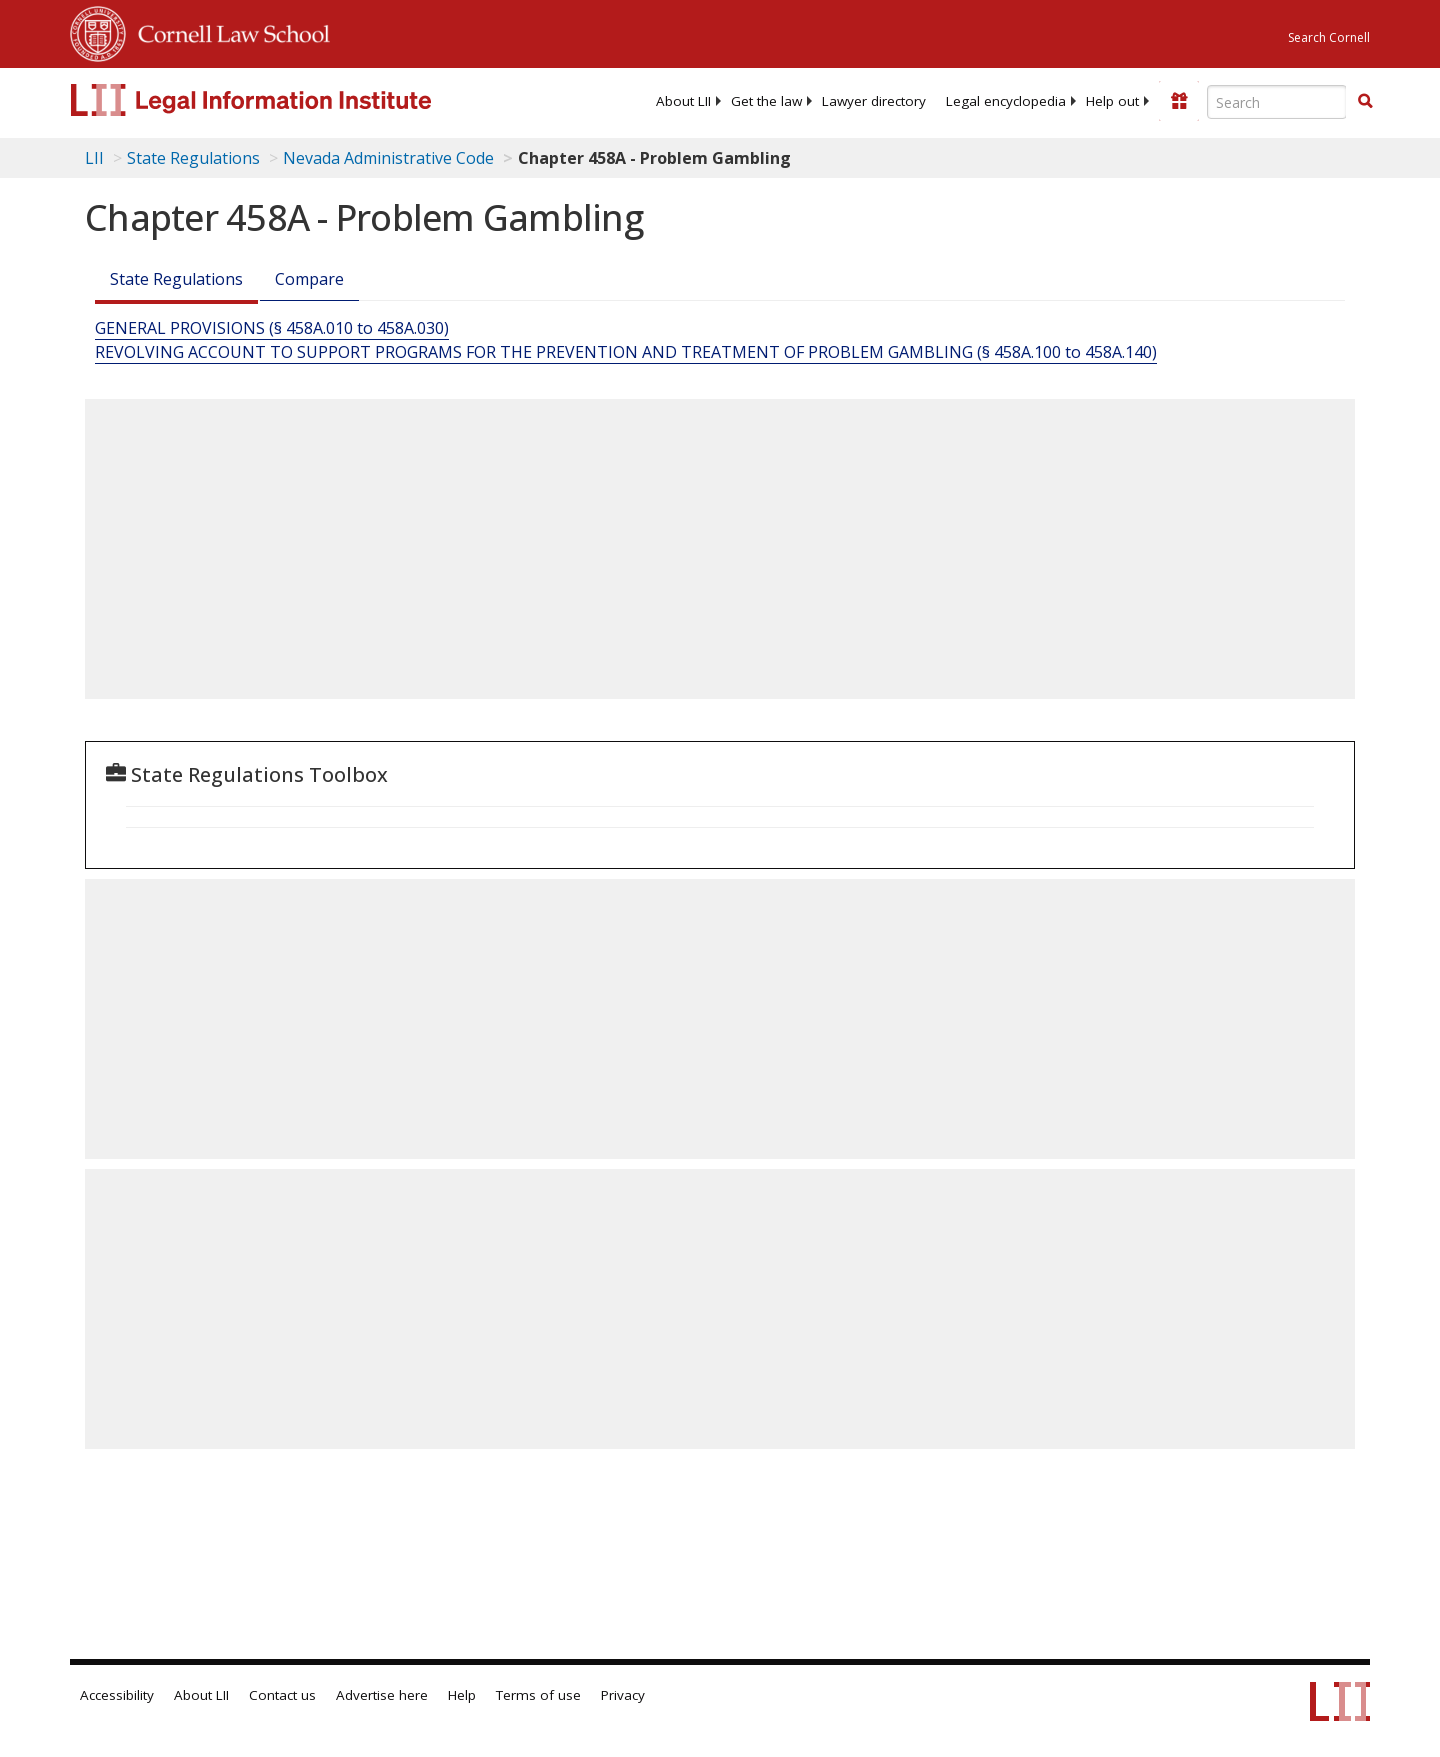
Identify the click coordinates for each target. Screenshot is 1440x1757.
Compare (309, 279)
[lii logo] (295, 100)
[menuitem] (683, 101)
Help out (1112, 101)
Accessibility (117, 1695)
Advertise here (382, 1695)
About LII (683, 101)
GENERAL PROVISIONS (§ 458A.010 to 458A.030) (272, 328)
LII (94, 158)
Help (462, 1695)
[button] (1365, 101)
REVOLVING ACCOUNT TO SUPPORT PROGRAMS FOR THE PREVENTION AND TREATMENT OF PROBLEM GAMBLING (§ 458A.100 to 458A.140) (626, 352)
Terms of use (538, 1695)
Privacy (623, 1695)
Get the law (766, 101)
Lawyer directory (874, 101)
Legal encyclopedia (1006, 101)
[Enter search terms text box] (1277, 102)
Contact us (282, 1695)
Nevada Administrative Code (388, 158)
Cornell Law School (228, 31)
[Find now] (1365, 102)
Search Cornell (1329, 37)
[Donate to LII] (1179, 101)
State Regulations (193, 158)
